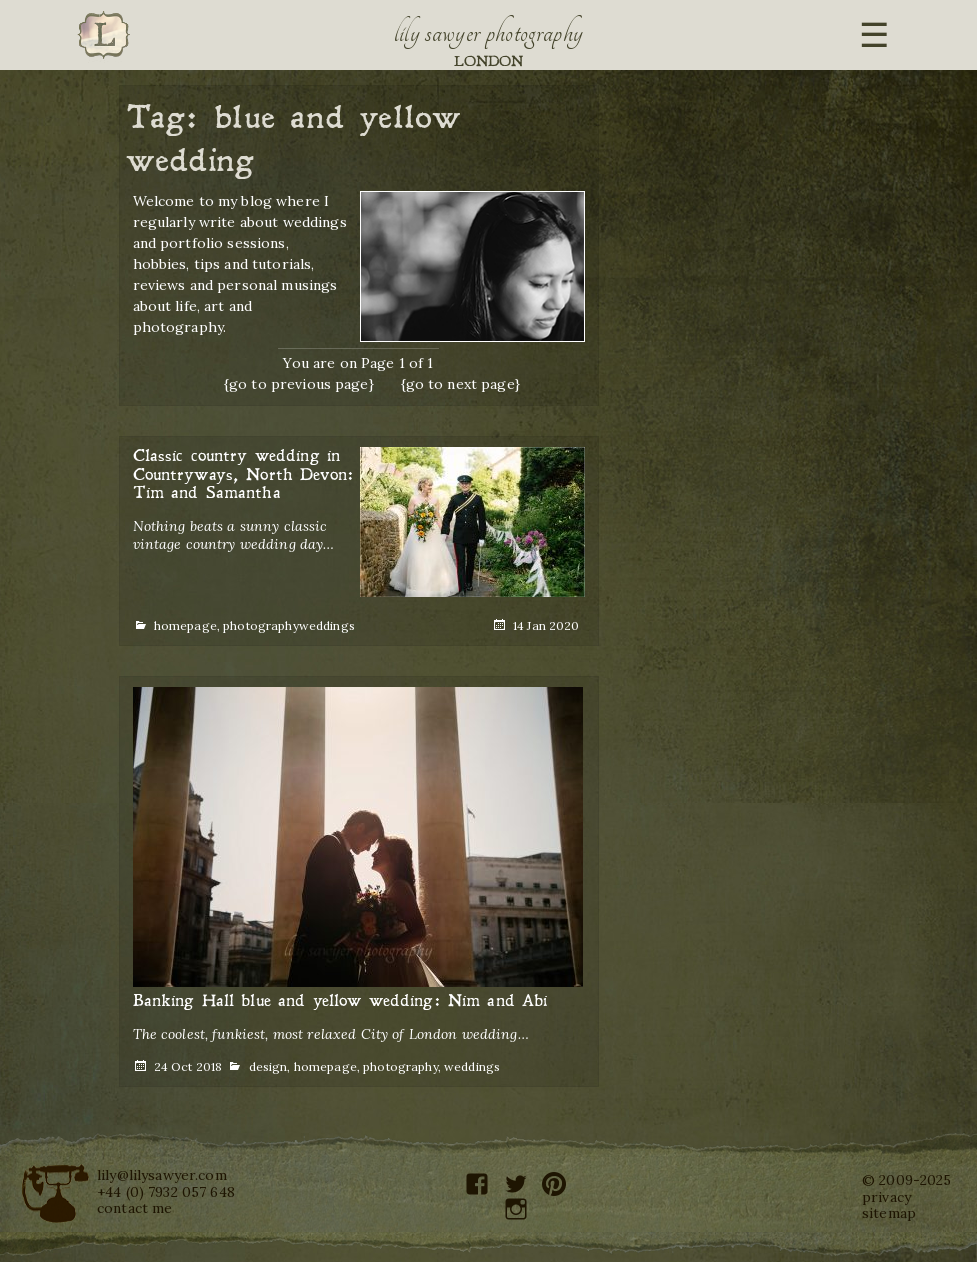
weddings (327, 625)
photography (261, 625)
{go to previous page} (299, 384)
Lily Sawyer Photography (489, 33)
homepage (185, 625)
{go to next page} (460, 384)
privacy (886, 1197)
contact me (134, 1208)
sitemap (889, 1213)
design (268, 1066)
